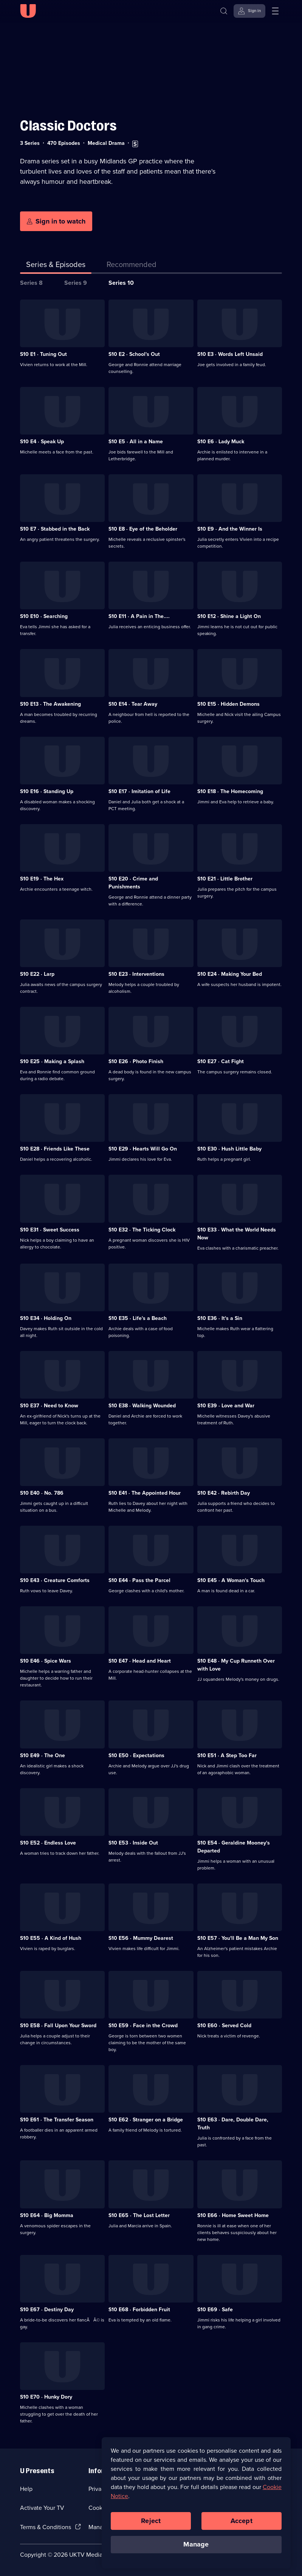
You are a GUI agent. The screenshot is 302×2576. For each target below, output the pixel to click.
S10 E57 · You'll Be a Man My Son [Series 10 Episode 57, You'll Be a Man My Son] (237, 1938)
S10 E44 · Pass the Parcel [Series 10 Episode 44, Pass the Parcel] (139, 1580)
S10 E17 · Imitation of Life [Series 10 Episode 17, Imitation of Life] (139, 791)
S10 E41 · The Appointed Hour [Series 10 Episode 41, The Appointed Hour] (144, 1493)
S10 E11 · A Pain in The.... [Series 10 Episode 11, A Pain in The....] (139, 616)
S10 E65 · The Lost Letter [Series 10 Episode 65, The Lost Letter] (139, 2215)
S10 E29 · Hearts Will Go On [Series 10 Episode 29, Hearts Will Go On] (142, 1149)
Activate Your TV (42, 2507)
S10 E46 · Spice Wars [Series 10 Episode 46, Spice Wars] (45, 1661)
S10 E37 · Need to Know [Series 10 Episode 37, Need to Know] (49, 1406)
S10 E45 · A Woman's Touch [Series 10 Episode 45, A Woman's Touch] (231, 1580)
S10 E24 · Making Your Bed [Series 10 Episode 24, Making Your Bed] (229, 974)
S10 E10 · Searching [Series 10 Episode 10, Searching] (44, 616)
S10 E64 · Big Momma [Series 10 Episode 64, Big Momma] (46, 2215)
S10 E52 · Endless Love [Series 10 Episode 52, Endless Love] (48, 1843)
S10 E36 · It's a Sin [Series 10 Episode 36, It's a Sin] (219, 1318)
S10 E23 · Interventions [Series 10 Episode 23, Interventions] (136, 974)
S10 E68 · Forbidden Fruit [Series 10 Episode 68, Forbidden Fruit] (139, 2310)
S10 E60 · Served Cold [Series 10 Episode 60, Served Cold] (224, 2025)
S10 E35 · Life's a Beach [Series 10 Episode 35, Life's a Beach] (137, 1318)
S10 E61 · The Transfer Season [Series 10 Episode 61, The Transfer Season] (56, 2120)
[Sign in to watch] (56, 221)
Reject (151, 2522)
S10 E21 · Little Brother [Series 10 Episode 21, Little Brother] (224, 879)
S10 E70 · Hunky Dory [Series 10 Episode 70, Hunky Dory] (46, 2397)
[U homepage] (28, 11)
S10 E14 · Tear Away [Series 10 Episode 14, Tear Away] (132, 704)
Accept (241, 2522)
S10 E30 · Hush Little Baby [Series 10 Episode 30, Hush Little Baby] (229, 1149)
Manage (196, 2546)
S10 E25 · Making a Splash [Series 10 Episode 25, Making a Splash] (52, 1061)
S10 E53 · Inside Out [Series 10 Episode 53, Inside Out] (133, 1843)
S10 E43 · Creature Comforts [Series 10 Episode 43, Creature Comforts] (55, 1580)
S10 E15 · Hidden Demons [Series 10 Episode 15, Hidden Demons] (228, 704)
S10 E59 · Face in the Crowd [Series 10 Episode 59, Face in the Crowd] (143, 2025)
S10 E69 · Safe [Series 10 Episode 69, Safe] (215, 2310)
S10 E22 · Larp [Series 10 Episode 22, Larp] (37, 974)
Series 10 (121, 282)
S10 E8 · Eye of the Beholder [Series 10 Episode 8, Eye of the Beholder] (142, 529)
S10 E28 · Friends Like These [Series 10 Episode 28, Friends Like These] (55, 1149)
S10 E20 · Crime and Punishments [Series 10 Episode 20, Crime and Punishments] (133, 883)
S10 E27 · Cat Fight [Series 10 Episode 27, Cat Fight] (220, 1061)
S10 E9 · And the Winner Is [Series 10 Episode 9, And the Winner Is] (229, 529)
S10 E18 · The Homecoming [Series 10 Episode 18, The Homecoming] (230, 791)
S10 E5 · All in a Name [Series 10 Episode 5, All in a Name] (135, 442)
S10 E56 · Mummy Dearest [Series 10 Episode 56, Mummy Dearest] (140, 1938)
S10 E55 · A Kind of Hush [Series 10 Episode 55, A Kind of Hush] (50, 1938)
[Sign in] (249, 11)
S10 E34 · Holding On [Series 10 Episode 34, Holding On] (45, 1318)
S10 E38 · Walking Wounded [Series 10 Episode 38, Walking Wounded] (142, 1406)
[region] (196, 2504)
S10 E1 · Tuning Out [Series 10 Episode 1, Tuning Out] (43, 354)
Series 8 (31, 282)
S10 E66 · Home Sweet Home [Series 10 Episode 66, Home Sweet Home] (233, 2215)
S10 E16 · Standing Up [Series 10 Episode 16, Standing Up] (46, 791)
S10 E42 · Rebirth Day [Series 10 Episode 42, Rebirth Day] (223, 1493)
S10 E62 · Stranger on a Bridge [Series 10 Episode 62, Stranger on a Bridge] (145, 2120)
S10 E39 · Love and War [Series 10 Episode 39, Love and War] (225, 1406)
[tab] (132, 265)
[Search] (224, 11)
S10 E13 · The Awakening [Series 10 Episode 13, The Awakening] (50, 704)
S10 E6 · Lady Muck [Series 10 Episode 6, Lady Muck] (220, 442)
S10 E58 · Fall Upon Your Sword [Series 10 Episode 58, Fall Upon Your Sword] (58, 2025)
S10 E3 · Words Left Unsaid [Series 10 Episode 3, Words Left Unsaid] (230, 354)
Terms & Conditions (45, 2527)
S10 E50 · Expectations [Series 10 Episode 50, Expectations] (136, 1755)
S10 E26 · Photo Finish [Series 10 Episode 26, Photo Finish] (135, 1061)
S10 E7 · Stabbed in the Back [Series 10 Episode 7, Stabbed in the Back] (55, 529)
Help (26, 2488)
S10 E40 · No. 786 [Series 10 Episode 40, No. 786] (41, 1493)
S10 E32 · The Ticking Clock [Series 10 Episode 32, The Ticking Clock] (141, 1230)
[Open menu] (275, 11)
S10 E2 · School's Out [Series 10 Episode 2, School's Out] (134, 354)
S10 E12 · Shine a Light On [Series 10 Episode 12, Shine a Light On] (229, 616)
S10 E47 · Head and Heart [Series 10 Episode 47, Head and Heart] (139, 1661)
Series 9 (75, 282)
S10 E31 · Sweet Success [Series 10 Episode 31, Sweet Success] (49, 1230)
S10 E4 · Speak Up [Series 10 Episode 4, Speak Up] (42, 442)
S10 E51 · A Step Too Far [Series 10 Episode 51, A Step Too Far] (227, 1755)
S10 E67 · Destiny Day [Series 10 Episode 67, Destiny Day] (47, 2310)
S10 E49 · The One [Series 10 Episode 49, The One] (42, 1755)
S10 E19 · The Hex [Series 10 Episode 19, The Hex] (41, 879)
